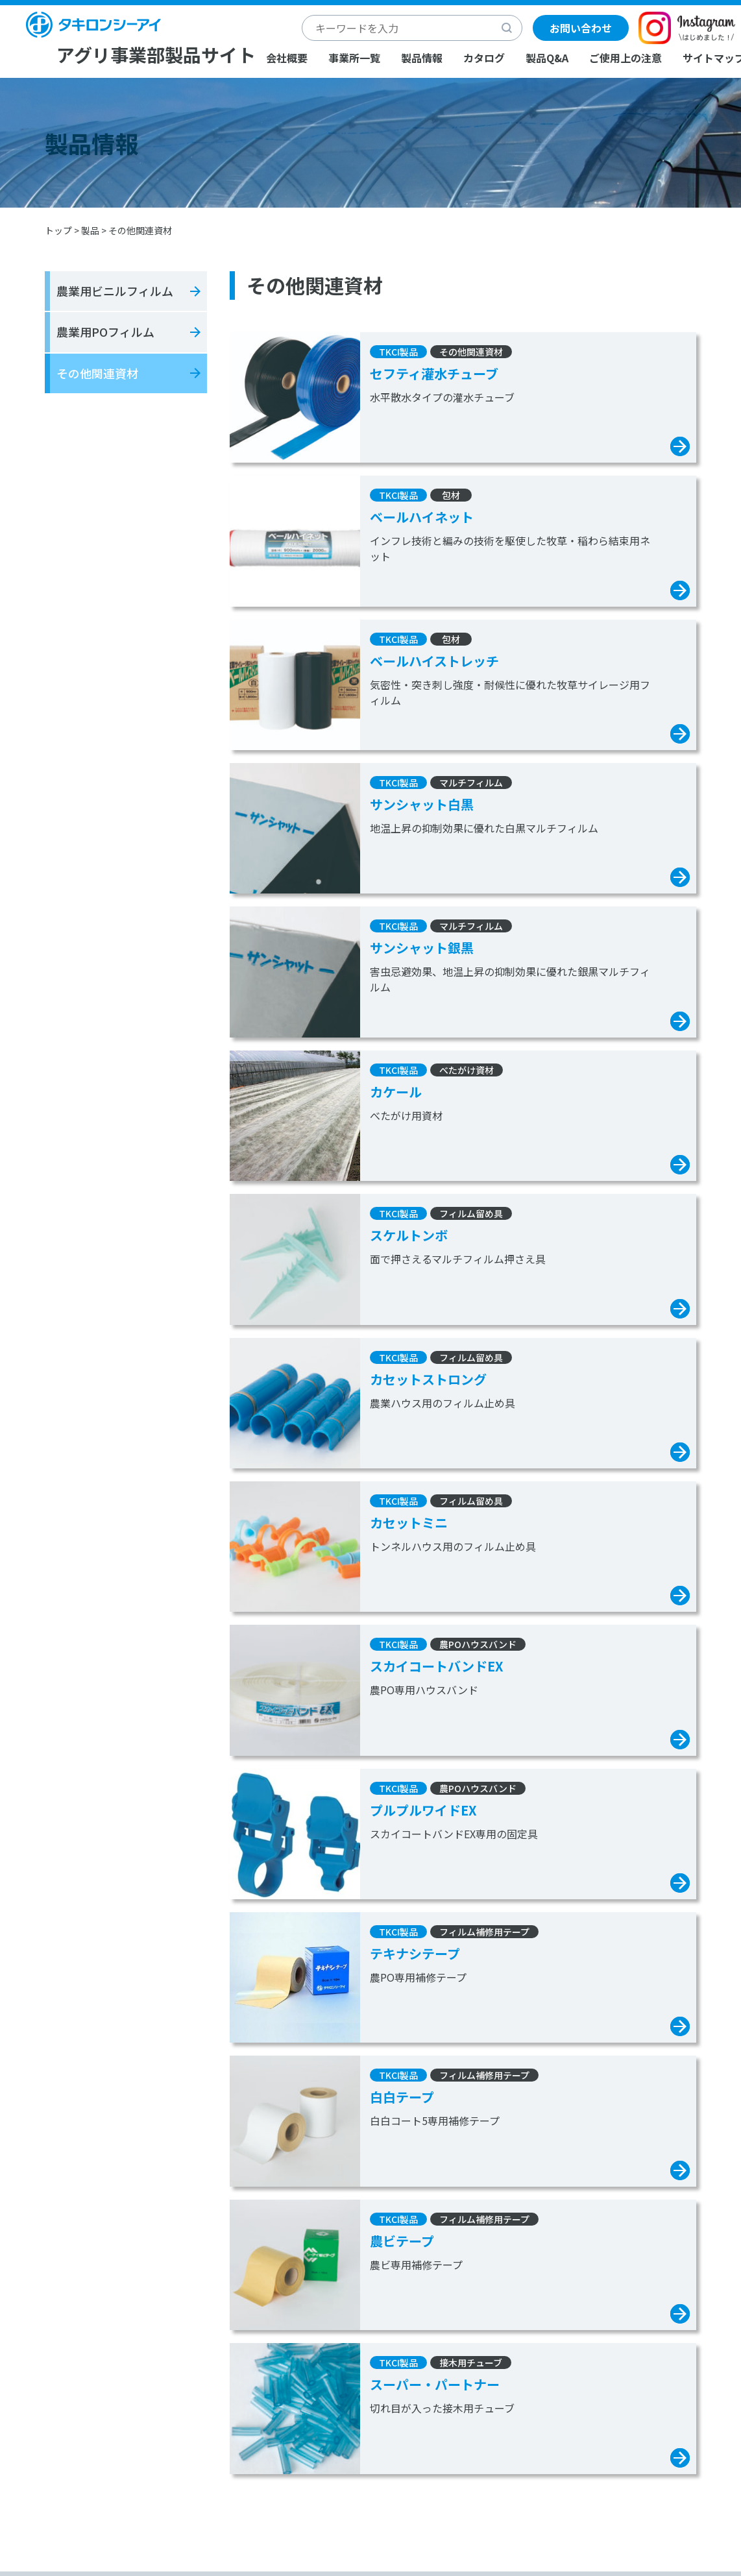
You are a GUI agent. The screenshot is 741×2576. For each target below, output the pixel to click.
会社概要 (287, 58)
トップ (58, 230)
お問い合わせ (581, 28)
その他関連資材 (97, 373)
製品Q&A (547, 58)
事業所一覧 (354, 58)
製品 (90, 230)
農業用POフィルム (105, 331)
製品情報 (422, 58)
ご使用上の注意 (625, 58)
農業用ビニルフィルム (114, 290)
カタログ (484, 58)
